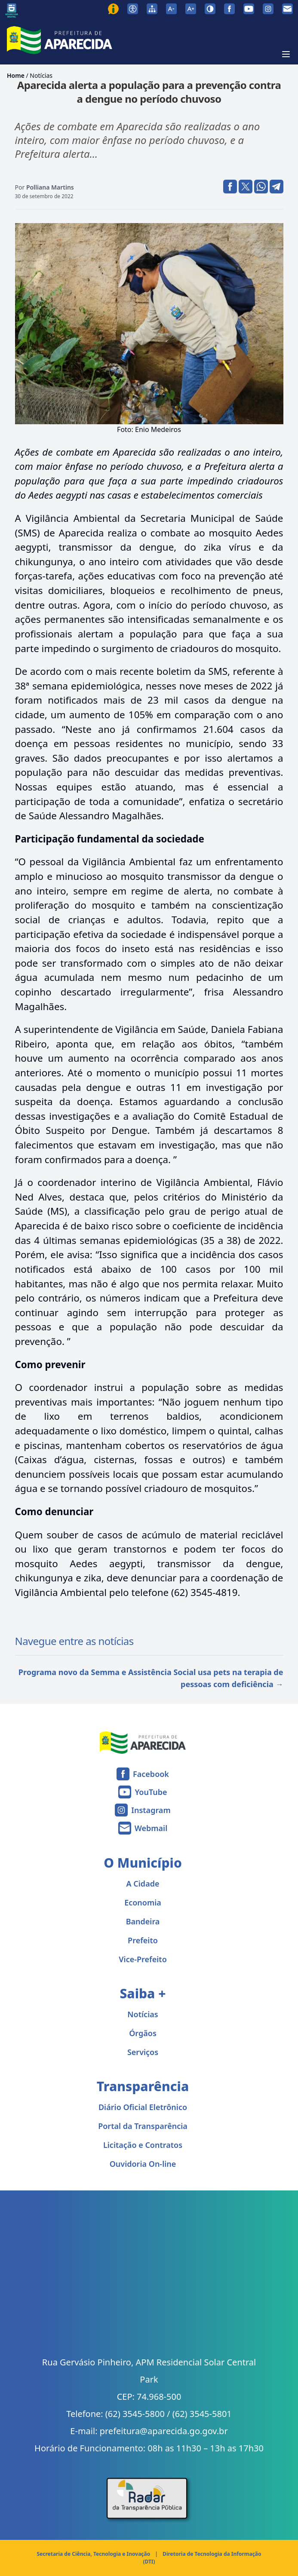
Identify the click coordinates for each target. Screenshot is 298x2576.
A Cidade (143, 1883)
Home (16, 75)
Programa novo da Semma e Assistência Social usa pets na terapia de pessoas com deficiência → (150, 1678)
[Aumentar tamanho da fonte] (190, 8)
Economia (142, 1902)
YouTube (151, 1792)
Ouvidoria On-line (143, 2164)
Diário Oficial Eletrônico (142, 2107)
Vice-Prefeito (143, 1959)
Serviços (142, 2052)
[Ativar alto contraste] (210, 8)
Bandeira (143, 1921)
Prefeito (143, 1940)
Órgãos (143, 2033)
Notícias (41, 75)
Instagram (150, 1810)
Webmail (151, 1828)
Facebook (151, 1774)
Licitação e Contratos (142, 2145)
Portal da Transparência (142, 2126)
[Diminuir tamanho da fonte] (171, 8)
